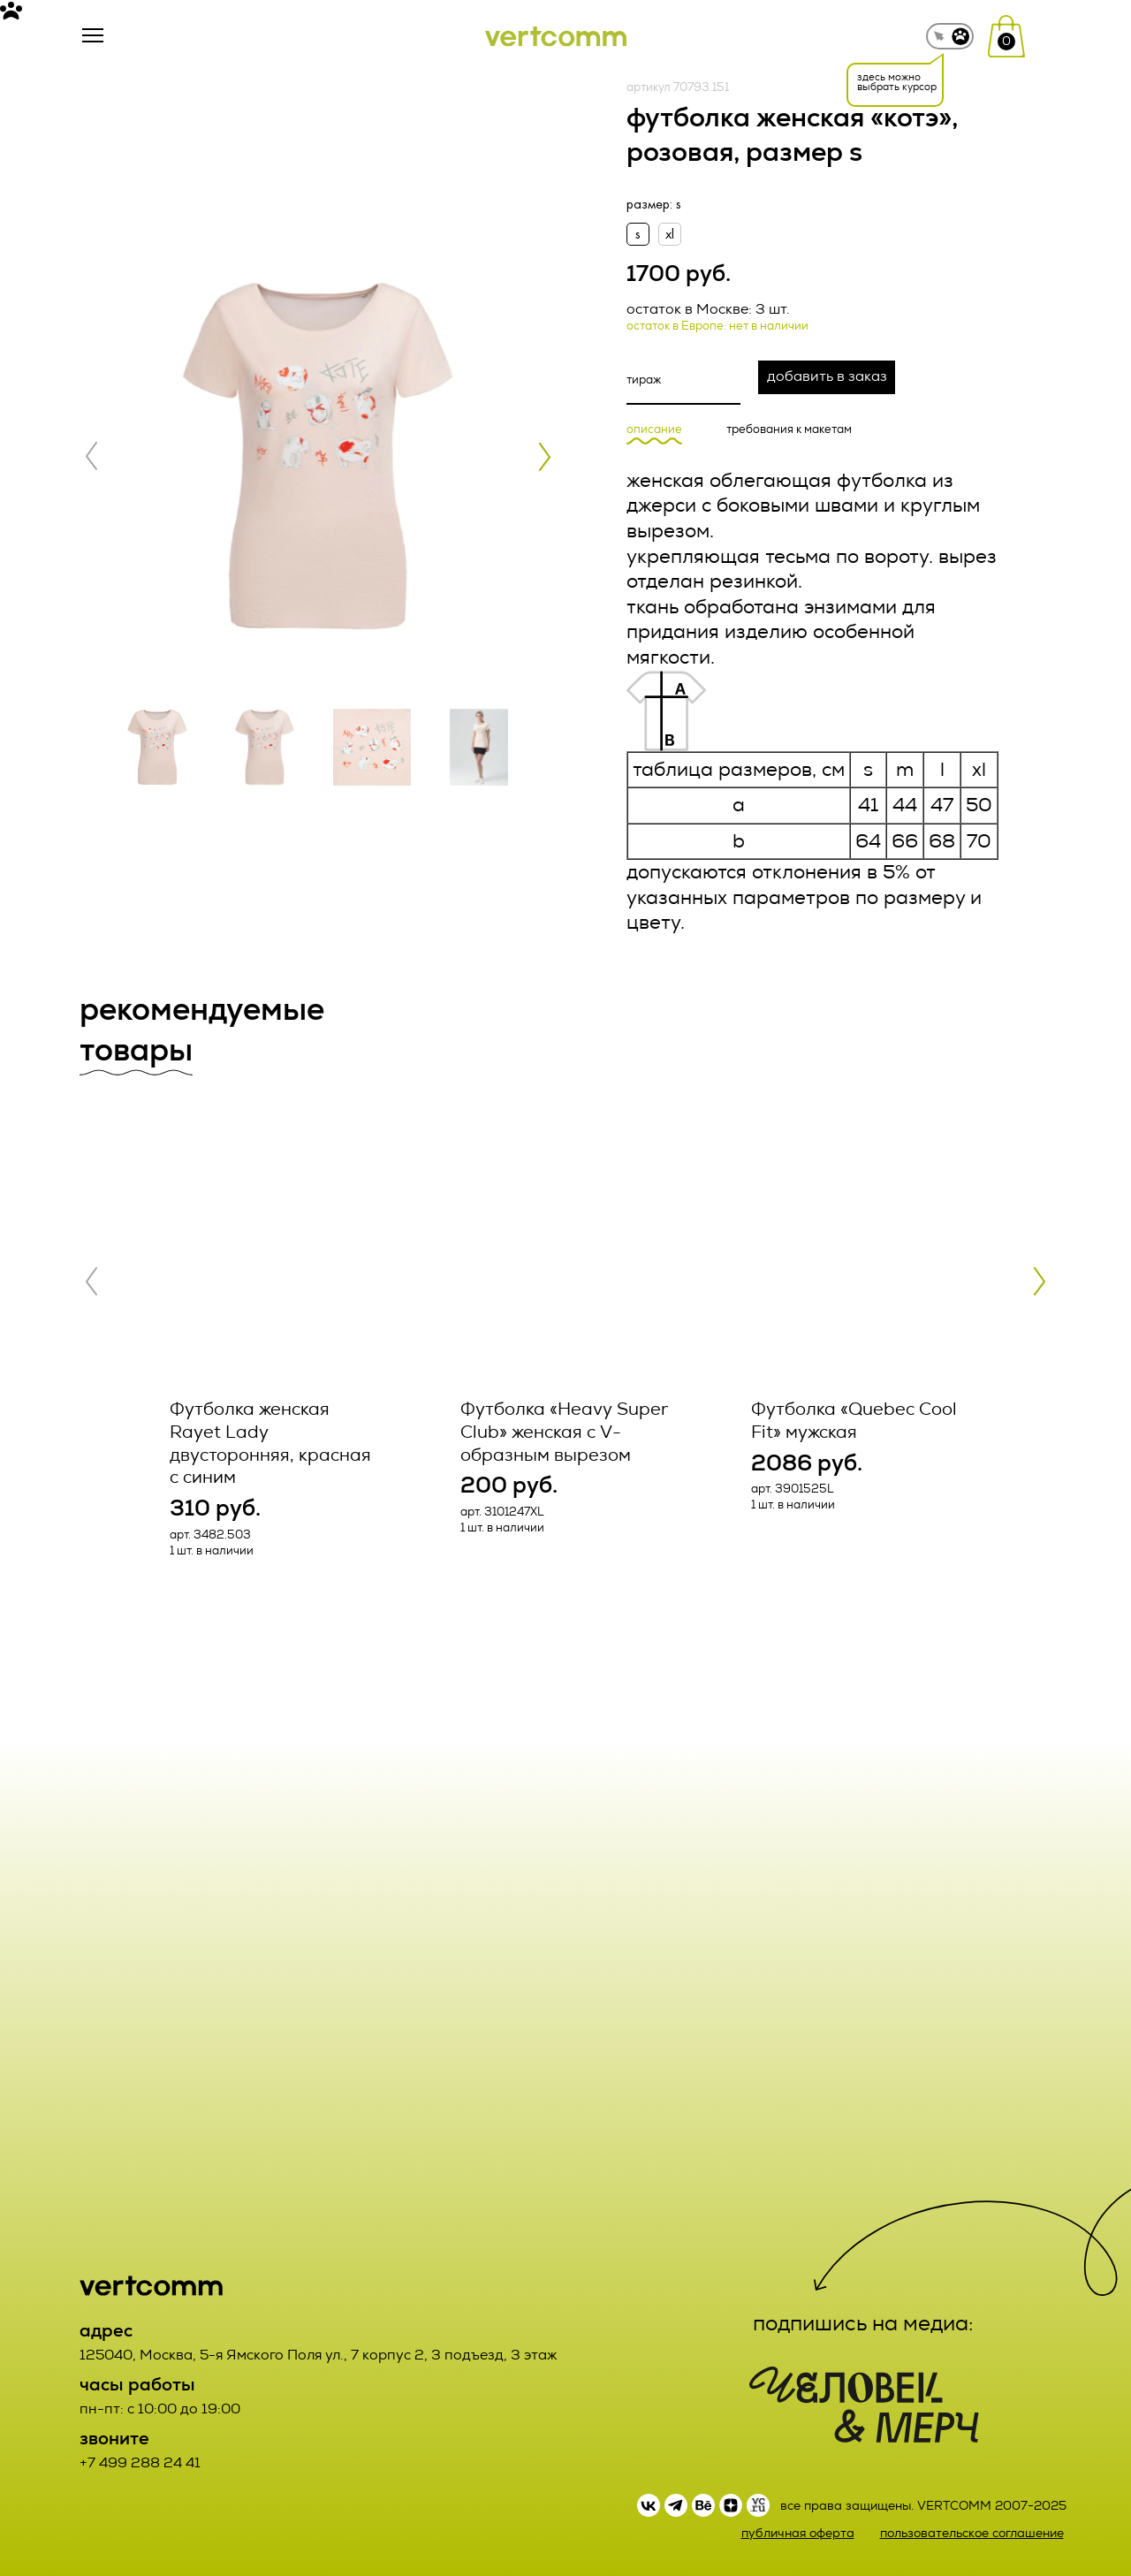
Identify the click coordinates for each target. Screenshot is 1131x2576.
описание (654, 429)
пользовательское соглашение (972, 2533)
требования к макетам (789, 429)
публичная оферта (797, 2533)
